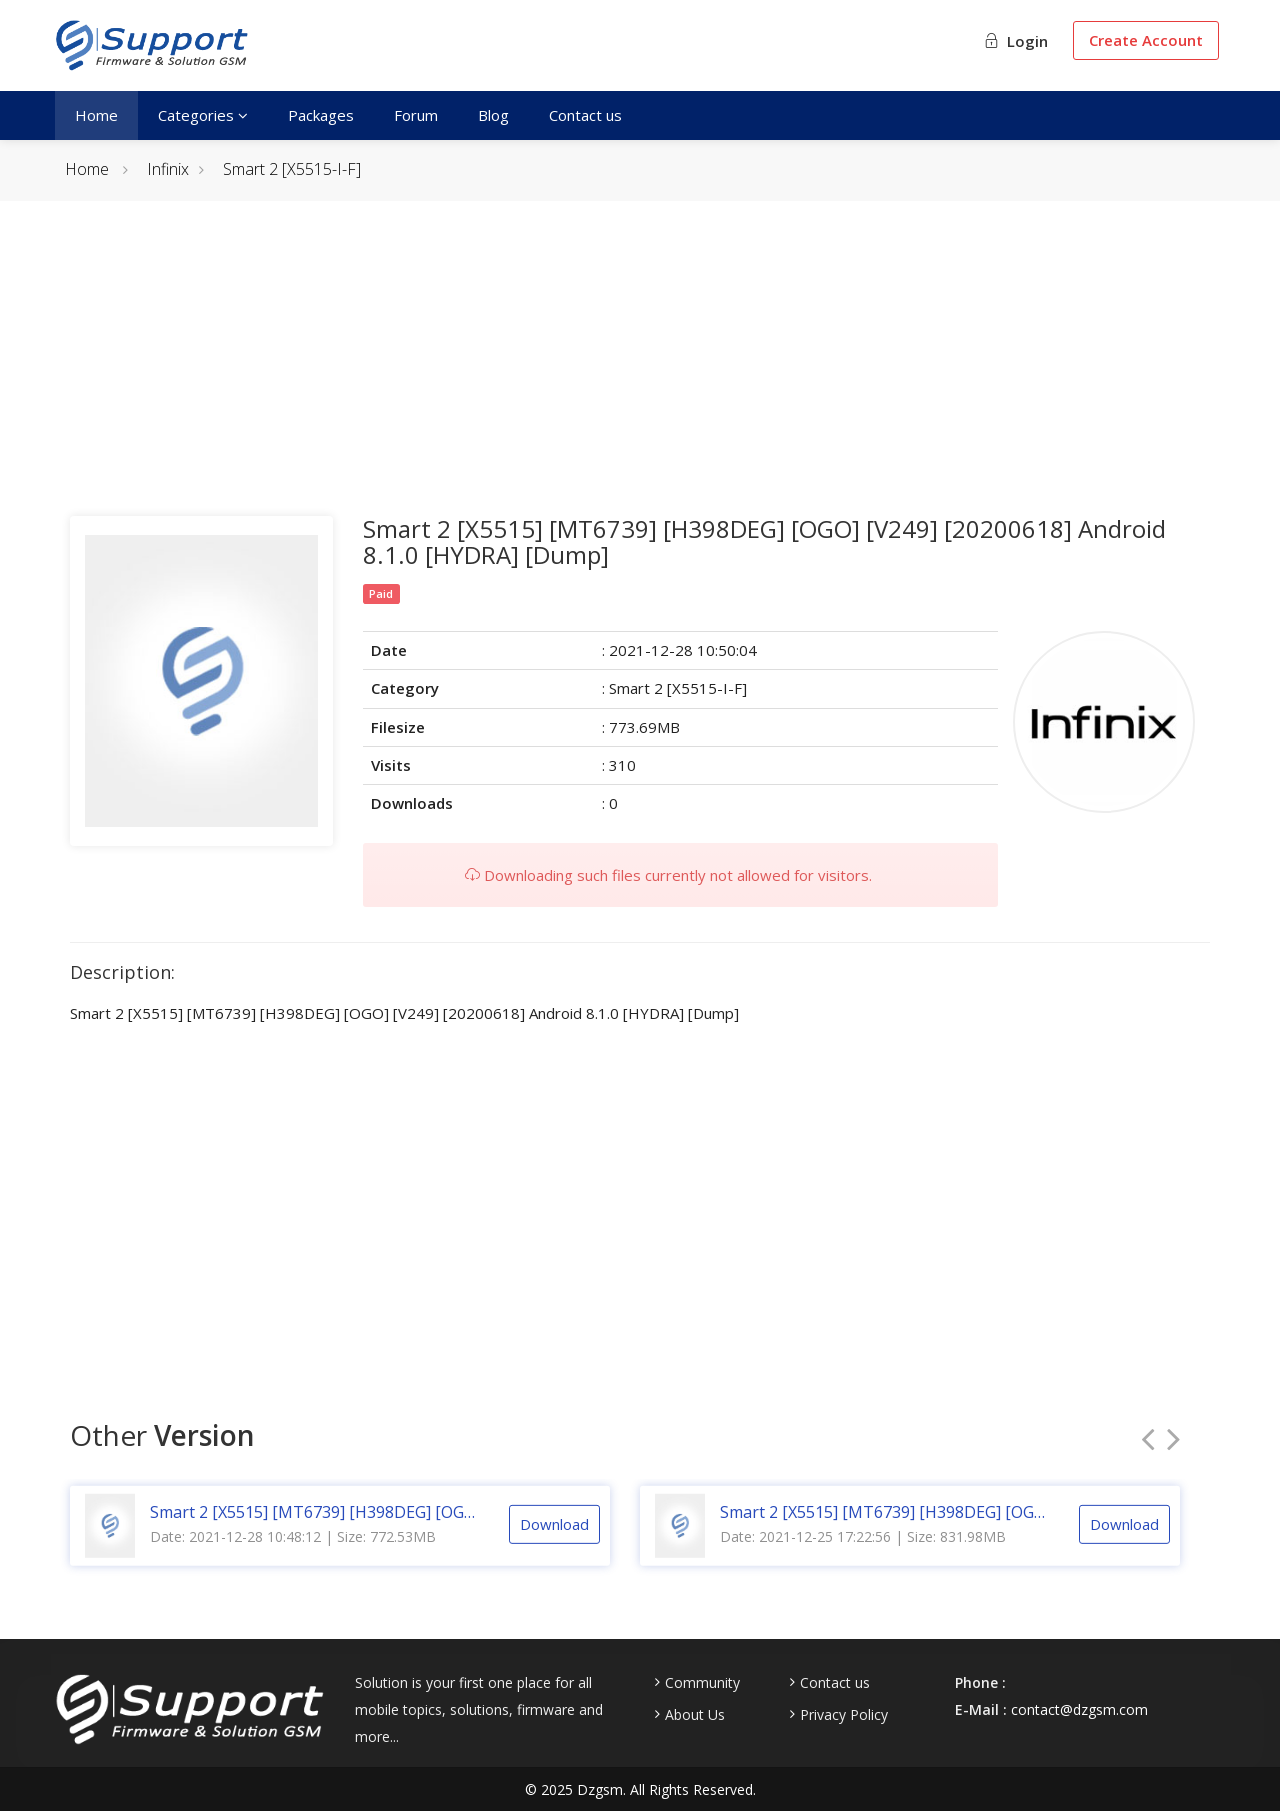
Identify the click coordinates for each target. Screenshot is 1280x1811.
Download (554, 1542)
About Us (695, 1715)
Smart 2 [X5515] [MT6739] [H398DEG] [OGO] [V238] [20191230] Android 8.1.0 (885, 1530)
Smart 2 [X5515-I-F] (292, 169)
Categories (203, 115)
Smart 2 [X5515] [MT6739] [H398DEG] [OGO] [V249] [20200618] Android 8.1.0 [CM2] (315, 1530)
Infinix (168, 169)
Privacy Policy (844, 1715)
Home (96, 115)
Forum (416, 115)
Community (702, 1683)
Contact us (585, 115)
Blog (493, 115)
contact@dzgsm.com (1079, 1709)
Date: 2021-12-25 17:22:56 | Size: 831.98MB (863, 1554)
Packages (321, 115)
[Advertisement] (640, 376)
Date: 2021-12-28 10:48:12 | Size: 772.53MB (293, 1554)
